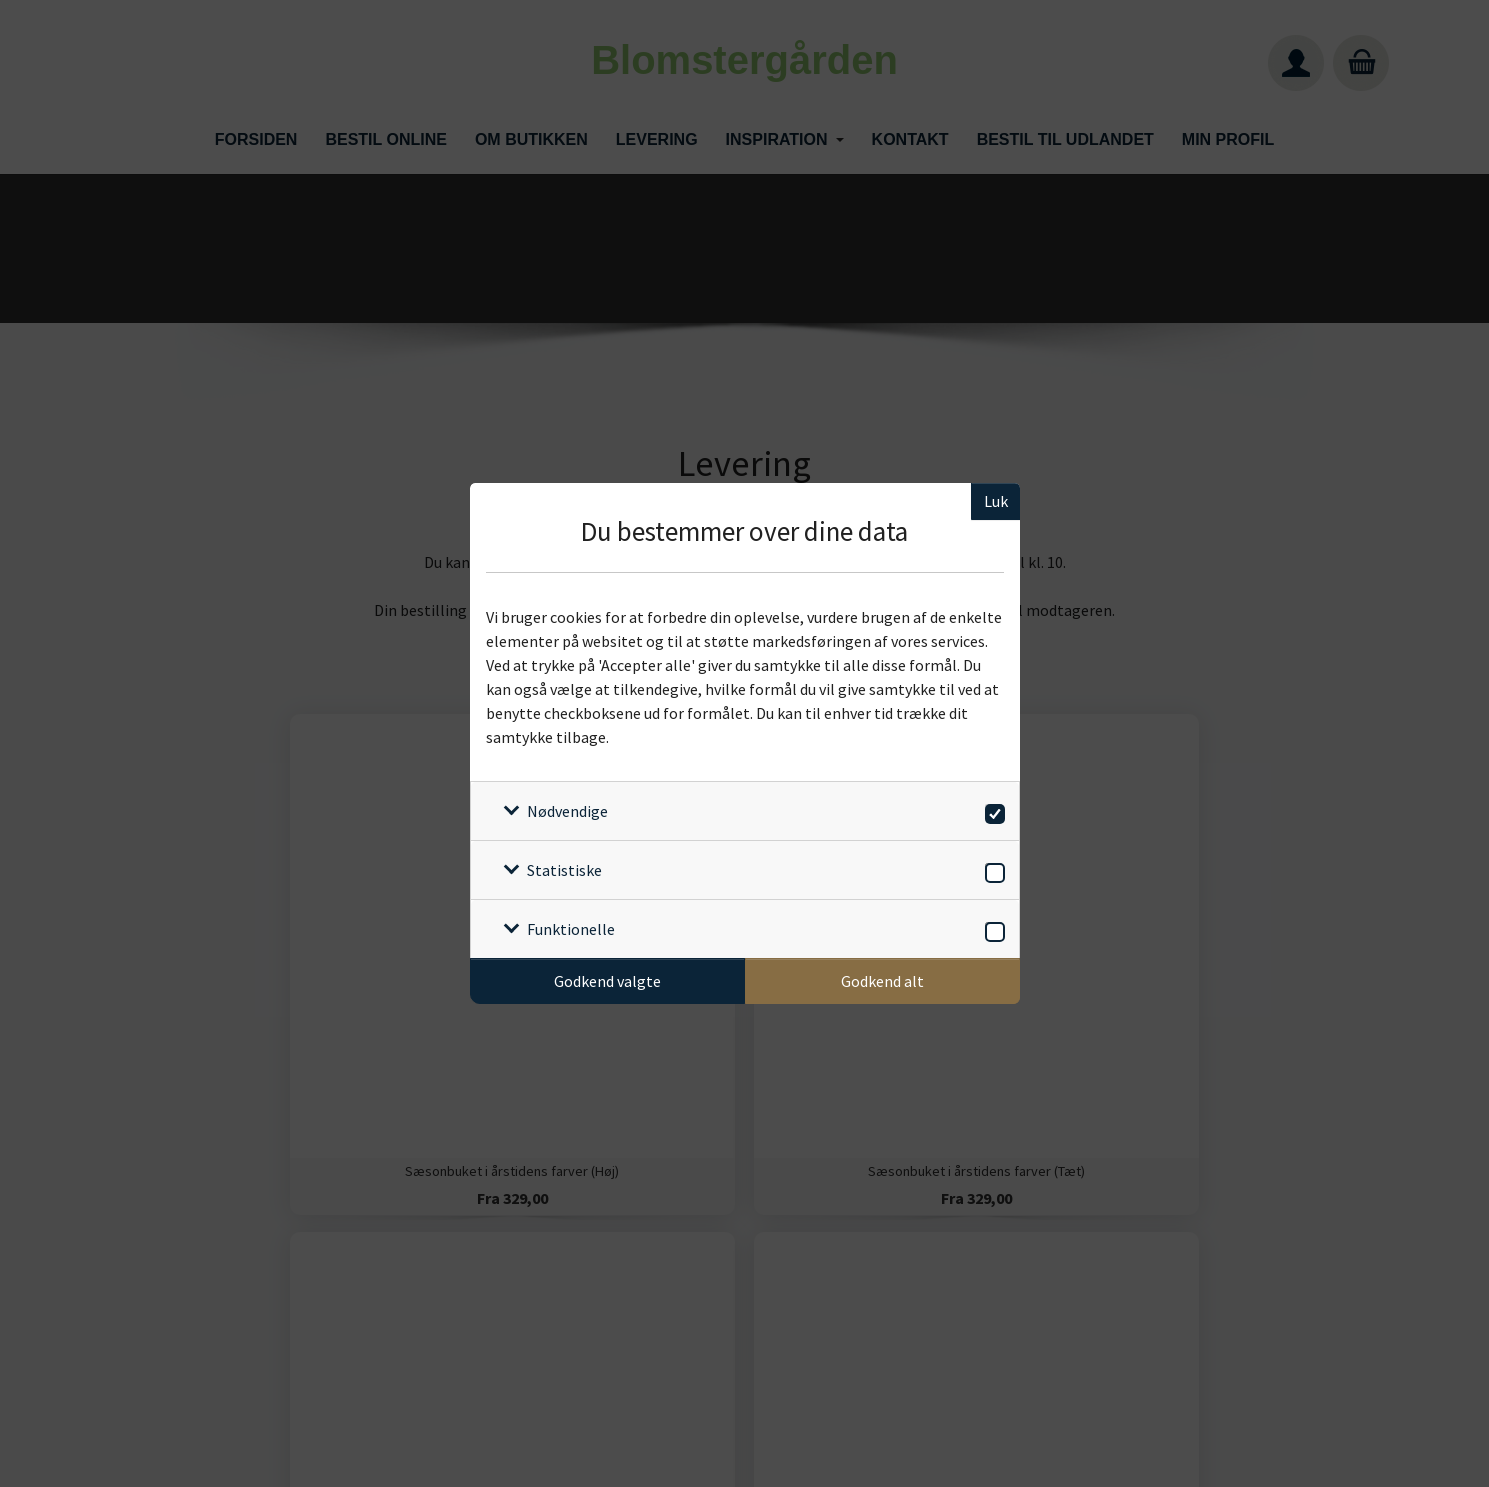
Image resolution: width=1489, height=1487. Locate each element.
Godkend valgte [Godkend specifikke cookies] (607, 981)
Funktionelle (571, 929)
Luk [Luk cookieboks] (996, 501)
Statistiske (564, 870)
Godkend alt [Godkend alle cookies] (882, 981)
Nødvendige (567, 811)
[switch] (991, 810)
